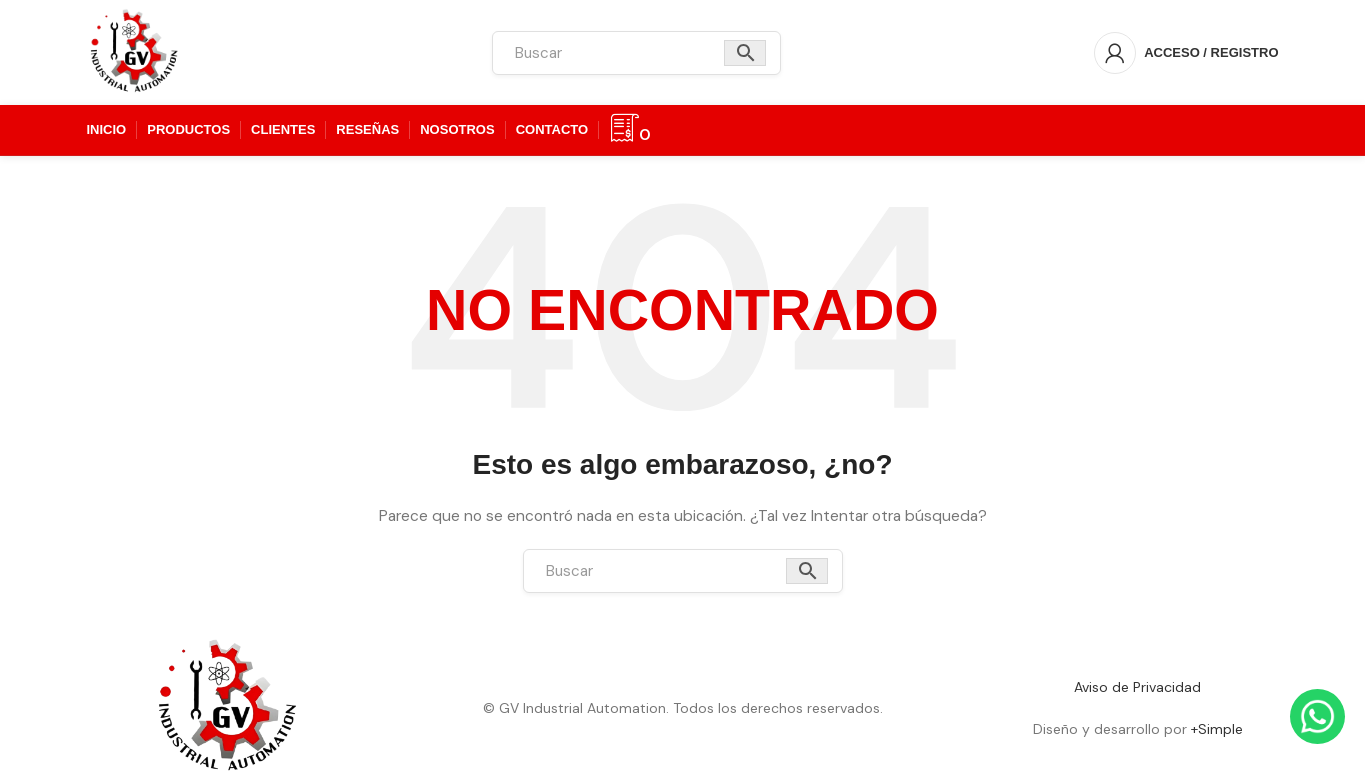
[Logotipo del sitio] (134, 51)
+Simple (1217, 729)
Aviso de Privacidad (1137, 687)
